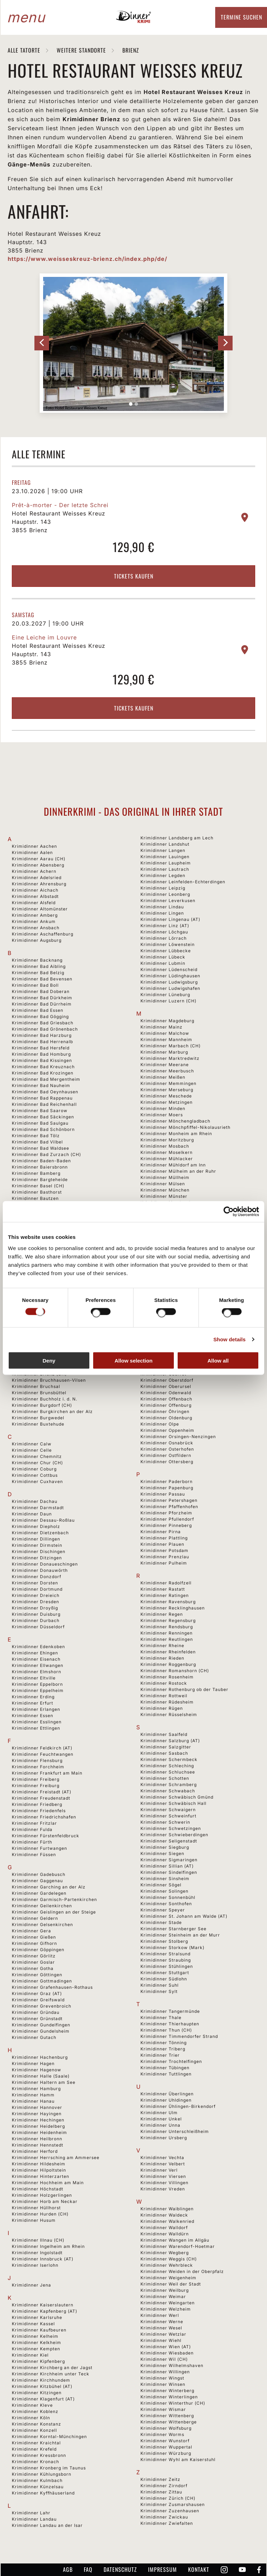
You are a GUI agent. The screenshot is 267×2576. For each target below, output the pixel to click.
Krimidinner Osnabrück (166, 1442)
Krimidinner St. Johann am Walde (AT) (183, 1916)
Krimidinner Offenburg (166, 1405)
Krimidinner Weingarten (167, 2302)
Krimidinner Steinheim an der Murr (180, 1935)
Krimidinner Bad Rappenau (42, 1098)
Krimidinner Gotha (33, 1968)
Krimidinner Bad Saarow (39, 1110)
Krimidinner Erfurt (32, 1703)
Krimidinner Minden (162, 1108)
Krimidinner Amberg (35, 915)
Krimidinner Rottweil (163, 1695)
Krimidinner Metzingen (166, 1102)
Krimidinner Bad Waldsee (40, 1148)
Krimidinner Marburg (164, 1052)
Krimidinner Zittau (161, 2491)
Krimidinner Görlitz (34, 1955)
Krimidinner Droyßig (35, 1608)
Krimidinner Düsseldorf (38, 1626)
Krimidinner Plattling (164, 1538)
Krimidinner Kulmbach (37, 2480)
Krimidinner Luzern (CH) (168, 1000)
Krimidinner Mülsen (162, 1183)
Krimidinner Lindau (162, 906)
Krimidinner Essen (32, 1715)
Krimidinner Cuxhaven (37, 1481)
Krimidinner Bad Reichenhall (44, 1104)
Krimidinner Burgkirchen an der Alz (52, 1411)
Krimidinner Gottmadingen (42, 1981)
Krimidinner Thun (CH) (166, 2030)
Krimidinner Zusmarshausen (172, 2504)
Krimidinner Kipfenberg (38, 2361)
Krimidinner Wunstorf (164, 2440)
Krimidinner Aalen (32, 852)
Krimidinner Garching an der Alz (49, 1887)
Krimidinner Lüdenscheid (168, 969)
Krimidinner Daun (32, 1513)
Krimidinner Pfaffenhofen (169, 1506)
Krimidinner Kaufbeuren (39, 2330)
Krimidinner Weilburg (164, 2290)
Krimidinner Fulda (32, 1829)
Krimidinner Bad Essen (37, 1010)
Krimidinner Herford (35, 2151)
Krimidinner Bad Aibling (39, 966)
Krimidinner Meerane (164, 1064)
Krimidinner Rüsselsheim (168, 1714)
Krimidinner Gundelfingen (41, 2024)
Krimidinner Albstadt (35, 896)
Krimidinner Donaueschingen (45, 1564)
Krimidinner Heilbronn (37, 2138)
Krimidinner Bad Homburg (41, 1054)
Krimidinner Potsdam (164, 1550)
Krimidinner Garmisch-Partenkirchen (54, 1899)
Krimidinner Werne (161, 2321)
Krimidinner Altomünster (40, 908)
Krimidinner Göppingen (38, 1949)
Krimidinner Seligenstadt (168, 1841)
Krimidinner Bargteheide (40, 1179)
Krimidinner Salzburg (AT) (170, 1740)
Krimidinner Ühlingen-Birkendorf (178, 2106)
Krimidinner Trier (160, 2055)
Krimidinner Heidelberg (38, 2126)
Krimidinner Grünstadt (37, 2018)
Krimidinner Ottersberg (166, 1461)
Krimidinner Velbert (162, 2163)
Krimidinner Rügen (161, 1708)
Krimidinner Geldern (35, 1918)
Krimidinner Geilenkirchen (42, 1905)
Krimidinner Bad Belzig (38, 972)
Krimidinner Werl (159, 2315)
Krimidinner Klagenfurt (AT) (43, 2399)
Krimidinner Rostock (163, 1683)
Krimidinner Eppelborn (37, 1684)
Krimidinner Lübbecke (165, 950)
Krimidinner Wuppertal (166, 2447)
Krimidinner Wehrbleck (166, 2265)
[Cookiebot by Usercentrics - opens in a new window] (228, 1211)
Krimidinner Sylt (159, 1991)
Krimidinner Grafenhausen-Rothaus (52, 1987)
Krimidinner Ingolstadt (37, 2252)
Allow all (218, 1360)
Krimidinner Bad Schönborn (43, 1129)
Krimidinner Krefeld (34, 2449)
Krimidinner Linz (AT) (164, 925)
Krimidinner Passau (162, 1494)
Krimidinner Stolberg (164, 1941)
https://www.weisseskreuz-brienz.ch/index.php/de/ (87, 258)
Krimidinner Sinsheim (164, 1878)
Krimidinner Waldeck (164, 2215)
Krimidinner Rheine (162, 1645)
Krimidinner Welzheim (165, 2309)
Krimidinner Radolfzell (166, 1582)
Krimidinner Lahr (31, 2512)
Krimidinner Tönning (163, 2042)
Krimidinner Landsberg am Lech (176, 837)
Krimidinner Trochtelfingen (171, 2061)
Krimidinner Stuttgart (164, 1972)
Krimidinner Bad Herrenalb (42, 1041)
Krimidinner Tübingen (164, 2067)
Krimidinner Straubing (165, 1960)
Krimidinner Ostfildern (165, 1455)
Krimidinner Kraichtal (36, 2442)
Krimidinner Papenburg (166, 1487)
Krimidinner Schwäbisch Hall (173, 1803)
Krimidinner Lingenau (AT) (170, 919)
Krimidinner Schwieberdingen (174, 1834)
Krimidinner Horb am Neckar (45, 2201)
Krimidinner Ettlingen (36, 1728)
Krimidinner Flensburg (37, 1760)
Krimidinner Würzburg (165, 2453)
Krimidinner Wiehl (160, 2340)
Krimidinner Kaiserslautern (42, 2304)
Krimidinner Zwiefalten (166, 2523)
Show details (229, 1339)
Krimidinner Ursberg (163, 2137)
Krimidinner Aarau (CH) (38, 858)
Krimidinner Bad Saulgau (40, 1123)
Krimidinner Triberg (162, 2048)
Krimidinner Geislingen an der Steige (54, 1912)
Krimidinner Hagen (33, 2063)
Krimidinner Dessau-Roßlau (43, 1520)
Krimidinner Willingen (165, 2371)
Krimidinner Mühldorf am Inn (173, 1164)
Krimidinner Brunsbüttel (39, 1392)
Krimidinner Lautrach (164, 869)
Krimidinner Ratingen (164, 1595)
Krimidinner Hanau (33, 2101)
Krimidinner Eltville (34, 1678)
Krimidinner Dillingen (36, 1539)
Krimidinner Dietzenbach (40, 1532)
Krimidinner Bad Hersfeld (41, 1047)
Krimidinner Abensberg (38, 865)
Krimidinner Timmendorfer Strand (179, 2036)
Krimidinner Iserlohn (35, 2265)
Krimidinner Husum (34, 2220)
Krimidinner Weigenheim (168, 2277)
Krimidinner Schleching (167, 1765)
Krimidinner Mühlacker (166, 1158)
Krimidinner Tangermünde (170, 2011)
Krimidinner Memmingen (168, 1083)
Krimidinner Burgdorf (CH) (42, 1405)
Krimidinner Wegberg (164, 2252)
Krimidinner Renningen (166, 1633)
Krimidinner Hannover (37, 2107)
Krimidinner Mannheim (166, 1039)
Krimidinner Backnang (37, 960)
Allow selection (133, 1360)
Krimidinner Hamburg (36, 2088)
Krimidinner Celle (32, 1450)
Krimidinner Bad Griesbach (42, 1022)
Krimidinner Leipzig (162, 888)
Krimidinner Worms (162, 2434)
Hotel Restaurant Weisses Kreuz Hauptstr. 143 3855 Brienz (58, 522)
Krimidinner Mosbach (164, 1146)
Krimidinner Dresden (35, 1601)
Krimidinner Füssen (34, 1854)
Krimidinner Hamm (33, 2094)
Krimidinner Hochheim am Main (48, 2182)
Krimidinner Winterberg (167, 2390)
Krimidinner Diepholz (36, 1526)
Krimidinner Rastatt (162, 1589)
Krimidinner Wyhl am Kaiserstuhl (178, 2459)
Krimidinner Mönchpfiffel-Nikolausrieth (185, 1127)
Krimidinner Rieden (162, 1658)
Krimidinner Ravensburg (168, 1601)
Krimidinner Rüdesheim (167, 1702)
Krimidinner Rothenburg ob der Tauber (184, 1689)
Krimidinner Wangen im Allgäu (174, 2240)
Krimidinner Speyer (162, 1909)
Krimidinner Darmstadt (38, 1507)
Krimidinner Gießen (34, 1937)
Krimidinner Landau (34, 2519)
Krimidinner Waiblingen (167, 2208)
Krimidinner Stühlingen (166, 1966)
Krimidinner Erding (33, 1696)
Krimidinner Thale (160, 2017)
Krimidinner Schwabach (167, 1790)
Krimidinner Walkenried (167, 2221)
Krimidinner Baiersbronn (40, 1167)
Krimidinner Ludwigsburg (169, 982)
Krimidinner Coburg (34, 1469)
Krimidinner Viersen (163, 2176)
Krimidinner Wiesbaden (167, 2353)
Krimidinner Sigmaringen (168, 1859)
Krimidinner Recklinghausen (172, 1608)
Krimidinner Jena (31, 2285)
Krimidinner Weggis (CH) (168, 2258)
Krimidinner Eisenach (36, 1659)
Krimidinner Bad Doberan (41, 991)
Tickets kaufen (133, 576)
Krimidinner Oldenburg (166, 1417)
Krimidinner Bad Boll (35, 985)
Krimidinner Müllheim (164, 1177)
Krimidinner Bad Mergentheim (46, 1079)
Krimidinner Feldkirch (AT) (42, 1748)
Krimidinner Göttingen (37, 1974)
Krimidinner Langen (162, 850)
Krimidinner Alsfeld (34, 902)
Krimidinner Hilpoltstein (39, 2170)
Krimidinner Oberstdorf (166, 1380)
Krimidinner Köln (31, 2417)
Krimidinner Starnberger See (173, 1928)
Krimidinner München (164, 1190)
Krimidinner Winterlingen (169, 2396)
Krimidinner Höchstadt (37, 2188)
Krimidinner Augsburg (37, 940)
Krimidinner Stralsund (165, 1953)
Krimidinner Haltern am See (43, 2082)
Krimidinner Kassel (33, 2323)
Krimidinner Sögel (160, 1884)
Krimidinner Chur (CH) (37, 1462)
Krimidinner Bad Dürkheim (42, 997)
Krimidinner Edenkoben (38, 1646)
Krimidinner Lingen (162, 913)
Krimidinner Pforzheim (166, 1512)
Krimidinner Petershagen (168, 1500)
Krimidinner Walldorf (164, 2227)
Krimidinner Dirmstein (37, 1545)
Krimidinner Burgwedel (38, 1417)
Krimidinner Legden (162, 875)
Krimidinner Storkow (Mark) (172, 1947)
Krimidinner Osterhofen (167, 1449)
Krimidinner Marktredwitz (170, 1058)
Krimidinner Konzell (34, 2430)
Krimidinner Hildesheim (38, 2163)
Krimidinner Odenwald (165, 1392)
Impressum (162, 2569)
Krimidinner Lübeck (162, 957)
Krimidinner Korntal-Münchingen (49, 2436)
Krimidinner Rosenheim (167, 1676)
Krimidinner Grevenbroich (41, 2006)
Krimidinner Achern (34, 871)
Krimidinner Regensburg (168, 1620)
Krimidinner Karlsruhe (37, 2317)
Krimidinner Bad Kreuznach (43, 1066)
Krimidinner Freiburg (35, 1785)
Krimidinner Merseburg (166, 1089)
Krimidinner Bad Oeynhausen (45, 1091)
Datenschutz (120, 2569)
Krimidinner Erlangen (36, 1709)
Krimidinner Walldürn (164, 2233)
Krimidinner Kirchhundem (41, 2380)
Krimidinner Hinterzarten (40, 2176)
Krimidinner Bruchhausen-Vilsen (49, 1380)
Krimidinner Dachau (34, 1501)
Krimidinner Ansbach (35, 927)
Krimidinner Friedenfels (39, 1810)
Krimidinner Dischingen (38, 1551)
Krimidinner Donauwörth (40, 1570)
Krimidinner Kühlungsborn (41, 2474)
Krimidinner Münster (163, 1196)
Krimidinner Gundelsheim (41, 2031)
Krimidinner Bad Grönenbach (45, 1029)
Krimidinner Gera (31, 1930)
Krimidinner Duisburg (36, 1614)
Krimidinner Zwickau (164, 2517)
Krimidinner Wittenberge (168, 2421)
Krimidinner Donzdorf (36, 1576)
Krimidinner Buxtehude (38, 1424)
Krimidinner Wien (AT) (165, 2346)
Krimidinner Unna (160, 2125)
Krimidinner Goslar (33, 1962)
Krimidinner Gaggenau (37, 1880)
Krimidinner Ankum (34, 921)
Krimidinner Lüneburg (165, 994)
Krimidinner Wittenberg (167, 2415)
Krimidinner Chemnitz (37, 1456)
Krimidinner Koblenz (35, 2411)
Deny (48, 1360)
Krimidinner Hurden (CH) (40, 2214)
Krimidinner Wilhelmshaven (171, 2365)
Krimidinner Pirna (160, 1531)
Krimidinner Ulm (159, 2112)
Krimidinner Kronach (35, 2461)
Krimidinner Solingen (164, 1891)
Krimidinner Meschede (166, 1096)
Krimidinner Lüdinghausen (170, 975)
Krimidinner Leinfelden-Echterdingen (182, 881)
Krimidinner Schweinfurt (168, 1815)
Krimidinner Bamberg (36, 1173)
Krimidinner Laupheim (165, 863)
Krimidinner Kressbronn (39, 2455)
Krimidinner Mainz (161, 1027)
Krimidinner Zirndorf (163, 2485)
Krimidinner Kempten (36, 2348)
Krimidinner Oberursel (165, 1386)
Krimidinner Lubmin (162, 963)
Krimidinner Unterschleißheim (174, 2131)
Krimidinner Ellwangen (37, 1665)
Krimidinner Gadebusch (38, 1874)
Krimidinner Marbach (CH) (170, 1045)
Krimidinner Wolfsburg (166, 2428)
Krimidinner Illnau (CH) (38, 2240)
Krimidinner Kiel (30, 2355)
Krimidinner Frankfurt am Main (47, 1773)
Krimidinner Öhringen (164, 1411)
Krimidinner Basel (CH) (38, 1185)
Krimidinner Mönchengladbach (175, 1121)
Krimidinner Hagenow (36, 2069)
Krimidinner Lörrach (163, 938)
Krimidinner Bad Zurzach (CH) (46, 1154)
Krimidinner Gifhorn (34, 1943)
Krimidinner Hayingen (37, 2113)
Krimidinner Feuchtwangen (42, 1754)
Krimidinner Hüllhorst (36, 2207)
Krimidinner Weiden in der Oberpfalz (182, 2271)
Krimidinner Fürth (32, 1842)
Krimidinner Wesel (161, 2327)
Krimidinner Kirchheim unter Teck (50, 2373)
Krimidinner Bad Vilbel (37, 1142)
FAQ (88, 2569)
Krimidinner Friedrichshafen (44, 1817)
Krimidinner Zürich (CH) (167, 2498)
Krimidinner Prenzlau (164, 1556)
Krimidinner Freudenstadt (41, 1798)
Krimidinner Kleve (32, 2405)
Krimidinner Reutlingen (166, 1639)
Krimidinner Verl (159, 2170)
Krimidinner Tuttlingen (166, 2074)
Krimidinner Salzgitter (165, 1746)
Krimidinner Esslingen (37, 1721)
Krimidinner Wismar (163, 2409)
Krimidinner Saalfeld (163, 1734)
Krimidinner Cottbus (35, 1475)
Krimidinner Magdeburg (167, 1020)
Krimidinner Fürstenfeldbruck (45, 1835)
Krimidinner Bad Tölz (36, 1135)
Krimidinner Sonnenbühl (167, 1897)
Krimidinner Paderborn (166, 1481)
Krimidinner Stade (161, 1922)
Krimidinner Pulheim (163, 1563)
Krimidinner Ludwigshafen (170, 988)
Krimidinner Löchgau (164, 931)
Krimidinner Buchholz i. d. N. (44, 1399)
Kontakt (198, 2569)
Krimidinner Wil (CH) (164, 2359)
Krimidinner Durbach (35, 1620)
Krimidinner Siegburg (164, 1847)
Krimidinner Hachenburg (40, 2057)
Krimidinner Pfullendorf (167, 1519)
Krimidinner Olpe (159, 1424)
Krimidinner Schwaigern (168, 1809)
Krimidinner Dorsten (35, 1582)
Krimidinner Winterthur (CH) (172, 2403)
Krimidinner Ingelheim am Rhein (48, 2246)
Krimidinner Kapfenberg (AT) (44, 2311)
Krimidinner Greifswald (38, 1999)
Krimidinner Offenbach (166, 1399)
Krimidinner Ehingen (35, 1652)
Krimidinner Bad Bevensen (42, 978)
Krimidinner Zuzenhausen (169, 2510)
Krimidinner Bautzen (35, 1198)
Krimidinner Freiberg (35, 1779)
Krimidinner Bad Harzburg (42, 1035)
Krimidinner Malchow (164, 1033)
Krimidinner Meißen (162, 1077)
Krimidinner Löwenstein (167, 944)
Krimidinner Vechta (162, 2157)
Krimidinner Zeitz (160, 2479)
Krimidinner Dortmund (37, 1589)
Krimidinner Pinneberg (166, 1525)
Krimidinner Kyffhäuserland (43, 2493)
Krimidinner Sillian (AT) (167, 1866)
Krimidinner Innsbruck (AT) (42, 2258)
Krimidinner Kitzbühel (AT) (42, 2386)
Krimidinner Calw (31, 1443)
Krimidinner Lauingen (164, 856)
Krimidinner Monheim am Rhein (176, 1133)
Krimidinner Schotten (164, 1778)
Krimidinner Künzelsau (38, 2486)
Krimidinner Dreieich (35, 1595)
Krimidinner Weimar (163, 2296)
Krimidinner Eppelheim (38, 1690)
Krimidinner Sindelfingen (168, 1872)
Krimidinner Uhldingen (166, 2100)
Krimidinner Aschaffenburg (42, 934)
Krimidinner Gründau (35, 2012)
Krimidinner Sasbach (164, 1753)
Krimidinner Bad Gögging (40, 1016)
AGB (68, 2569)
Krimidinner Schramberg (168, 1784)
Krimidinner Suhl (159, 1985)
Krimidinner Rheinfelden (168, 1651)
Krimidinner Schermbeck (168, 1759)
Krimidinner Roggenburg (168, 1664)
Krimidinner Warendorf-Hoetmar (177, 2246)
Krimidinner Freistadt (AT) (41, 1791)
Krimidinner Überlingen (167, 2093)
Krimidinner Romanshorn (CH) (174, 1670)
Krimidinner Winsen (162, 2384)
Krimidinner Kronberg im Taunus (49, 2467)
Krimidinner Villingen (164, 2182)
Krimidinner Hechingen (38, 2120)
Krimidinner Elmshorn (36, 1671)
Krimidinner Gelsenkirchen (42, 1924)
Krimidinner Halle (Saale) (41, 2076)
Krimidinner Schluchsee (167, 1772)
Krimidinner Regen (161, 1614)
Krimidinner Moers (161, 1114)
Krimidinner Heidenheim (39, 2132)
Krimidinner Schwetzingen (170, 1828)
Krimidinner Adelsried (37, 877)
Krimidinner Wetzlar (163, 2334)
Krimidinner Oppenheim (167, 1430)
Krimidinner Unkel (161, 2118)
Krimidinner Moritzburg (167, 1139)
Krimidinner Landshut (164, 844)
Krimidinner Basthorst (37, 1192)
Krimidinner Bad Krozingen (42, 1073)
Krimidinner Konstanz (36, 2424)
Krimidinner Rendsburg (166, 1626)
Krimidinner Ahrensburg (39, 883)
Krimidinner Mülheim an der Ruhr (178, 1171)
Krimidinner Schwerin (165, 1822)
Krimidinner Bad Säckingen (43, 1116)
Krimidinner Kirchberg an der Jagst (52, 2367)
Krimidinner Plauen (162, 1544)
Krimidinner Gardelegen (39, 1893)
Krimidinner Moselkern (166, 1152)
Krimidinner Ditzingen (37, 1557)
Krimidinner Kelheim (35, 2336)
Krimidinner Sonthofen (166, 1903)
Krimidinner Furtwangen (39, 1848)
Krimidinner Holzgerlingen (42, 2195)
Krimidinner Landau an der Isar (47, 2525)
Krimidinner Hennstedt (37, 2145)
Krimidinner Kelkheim (36, 2342)
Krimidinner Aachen (34, 846)
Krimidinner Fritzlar (34, 1823)
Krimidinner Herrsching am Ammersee (55, 2157)
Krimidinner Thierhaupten (169, 2023)
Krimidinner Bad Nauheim (41, 1085)
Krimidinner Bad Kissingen (42, 1060)
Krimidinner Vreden (162, 2188)
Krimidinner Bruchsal (36, 1386)
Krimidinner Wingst (162, 2378)
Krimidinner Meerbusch (167, 1070)
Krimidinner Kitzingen (37, 2392)
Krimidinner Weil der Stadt (170, 2284)
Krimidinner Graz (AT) (37, 1993)
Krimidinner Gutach (34, 2037)
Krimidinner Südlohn (163, 1978)
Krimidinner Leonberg (165, 894)
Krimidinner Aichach (35, 890)
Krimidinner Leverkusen (167, 900)
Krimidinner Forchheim (38, 1766)
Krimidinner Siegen (162, 1853)
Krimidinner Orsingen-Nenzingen (178, 1436)
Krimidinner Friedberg (37, 1804)
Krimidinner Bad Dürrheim (42, 1004)
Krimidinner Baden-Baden (41, 1160)
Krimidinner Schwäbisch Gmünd (176, 1797)
